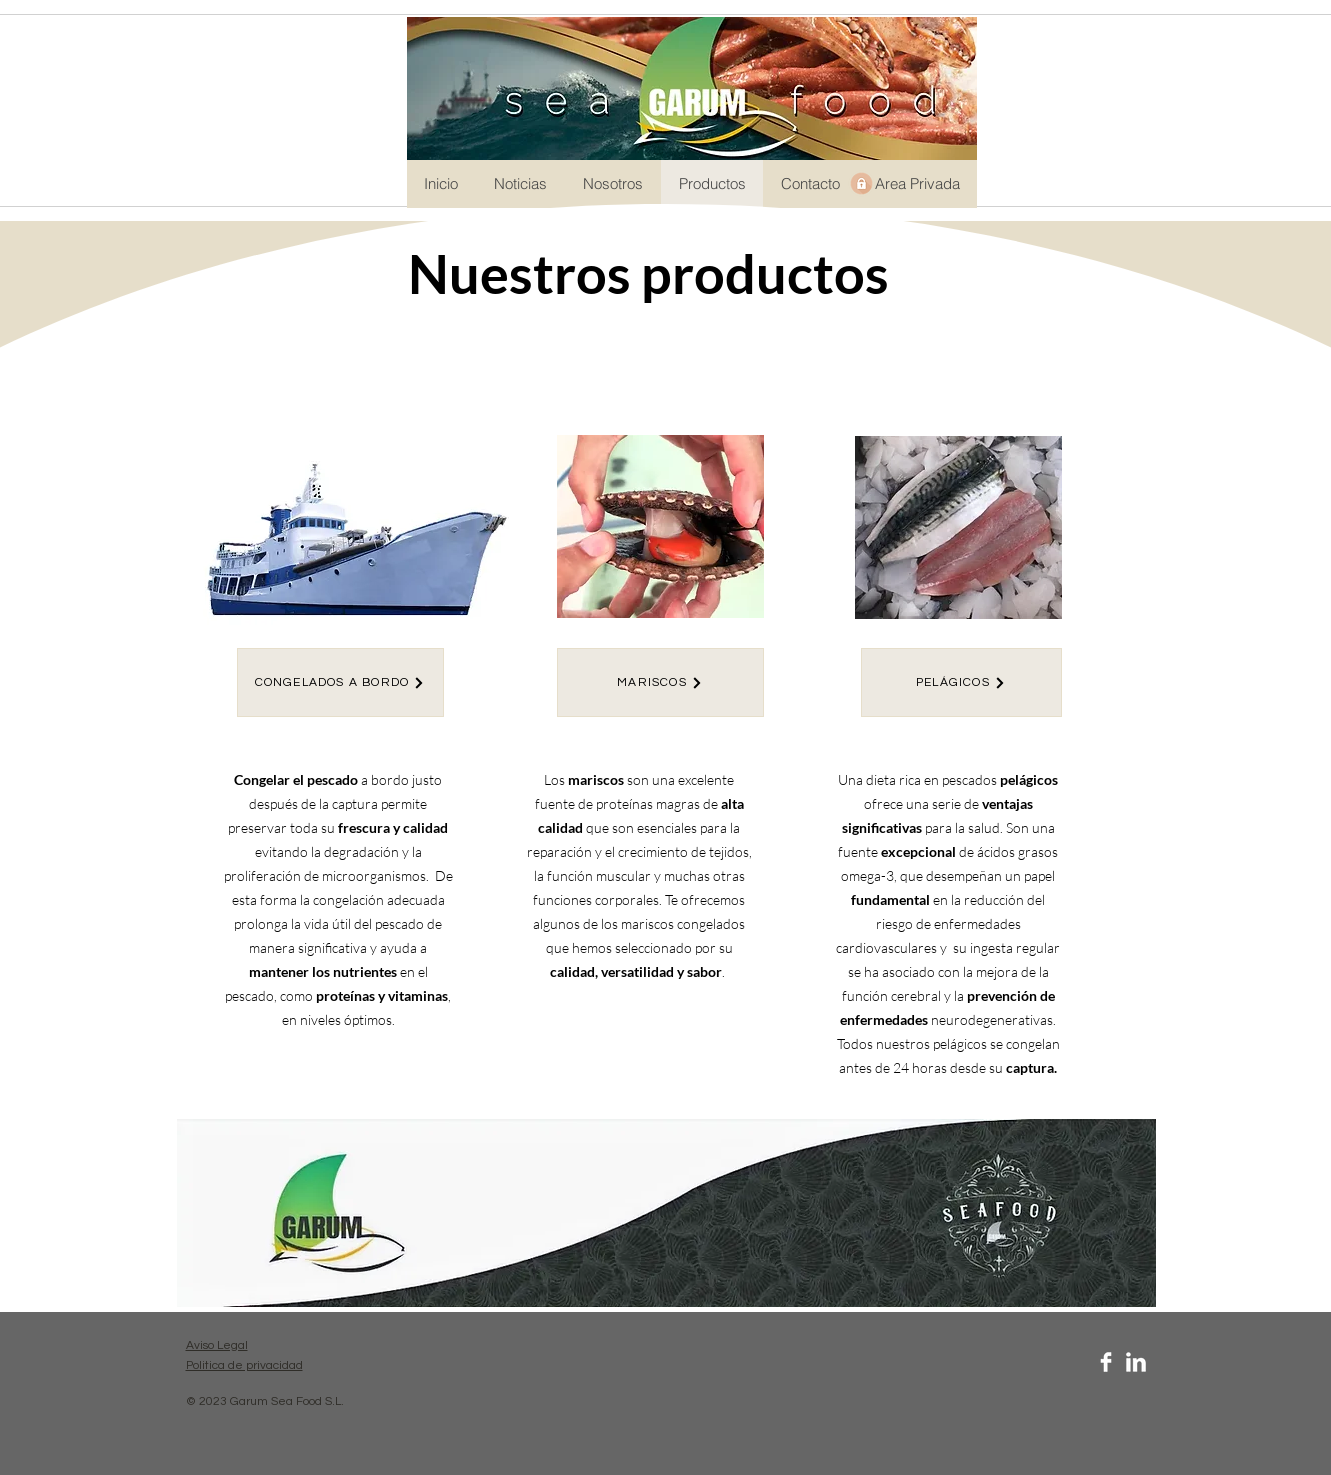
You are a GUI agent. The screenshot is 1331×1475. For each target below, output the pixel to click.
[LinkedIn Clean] (1136, 1362)
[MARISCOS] (660, 682)
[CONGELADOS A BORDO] (340, 682)
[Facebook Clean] (1106, 1362)
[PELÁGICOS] (961, 682)
